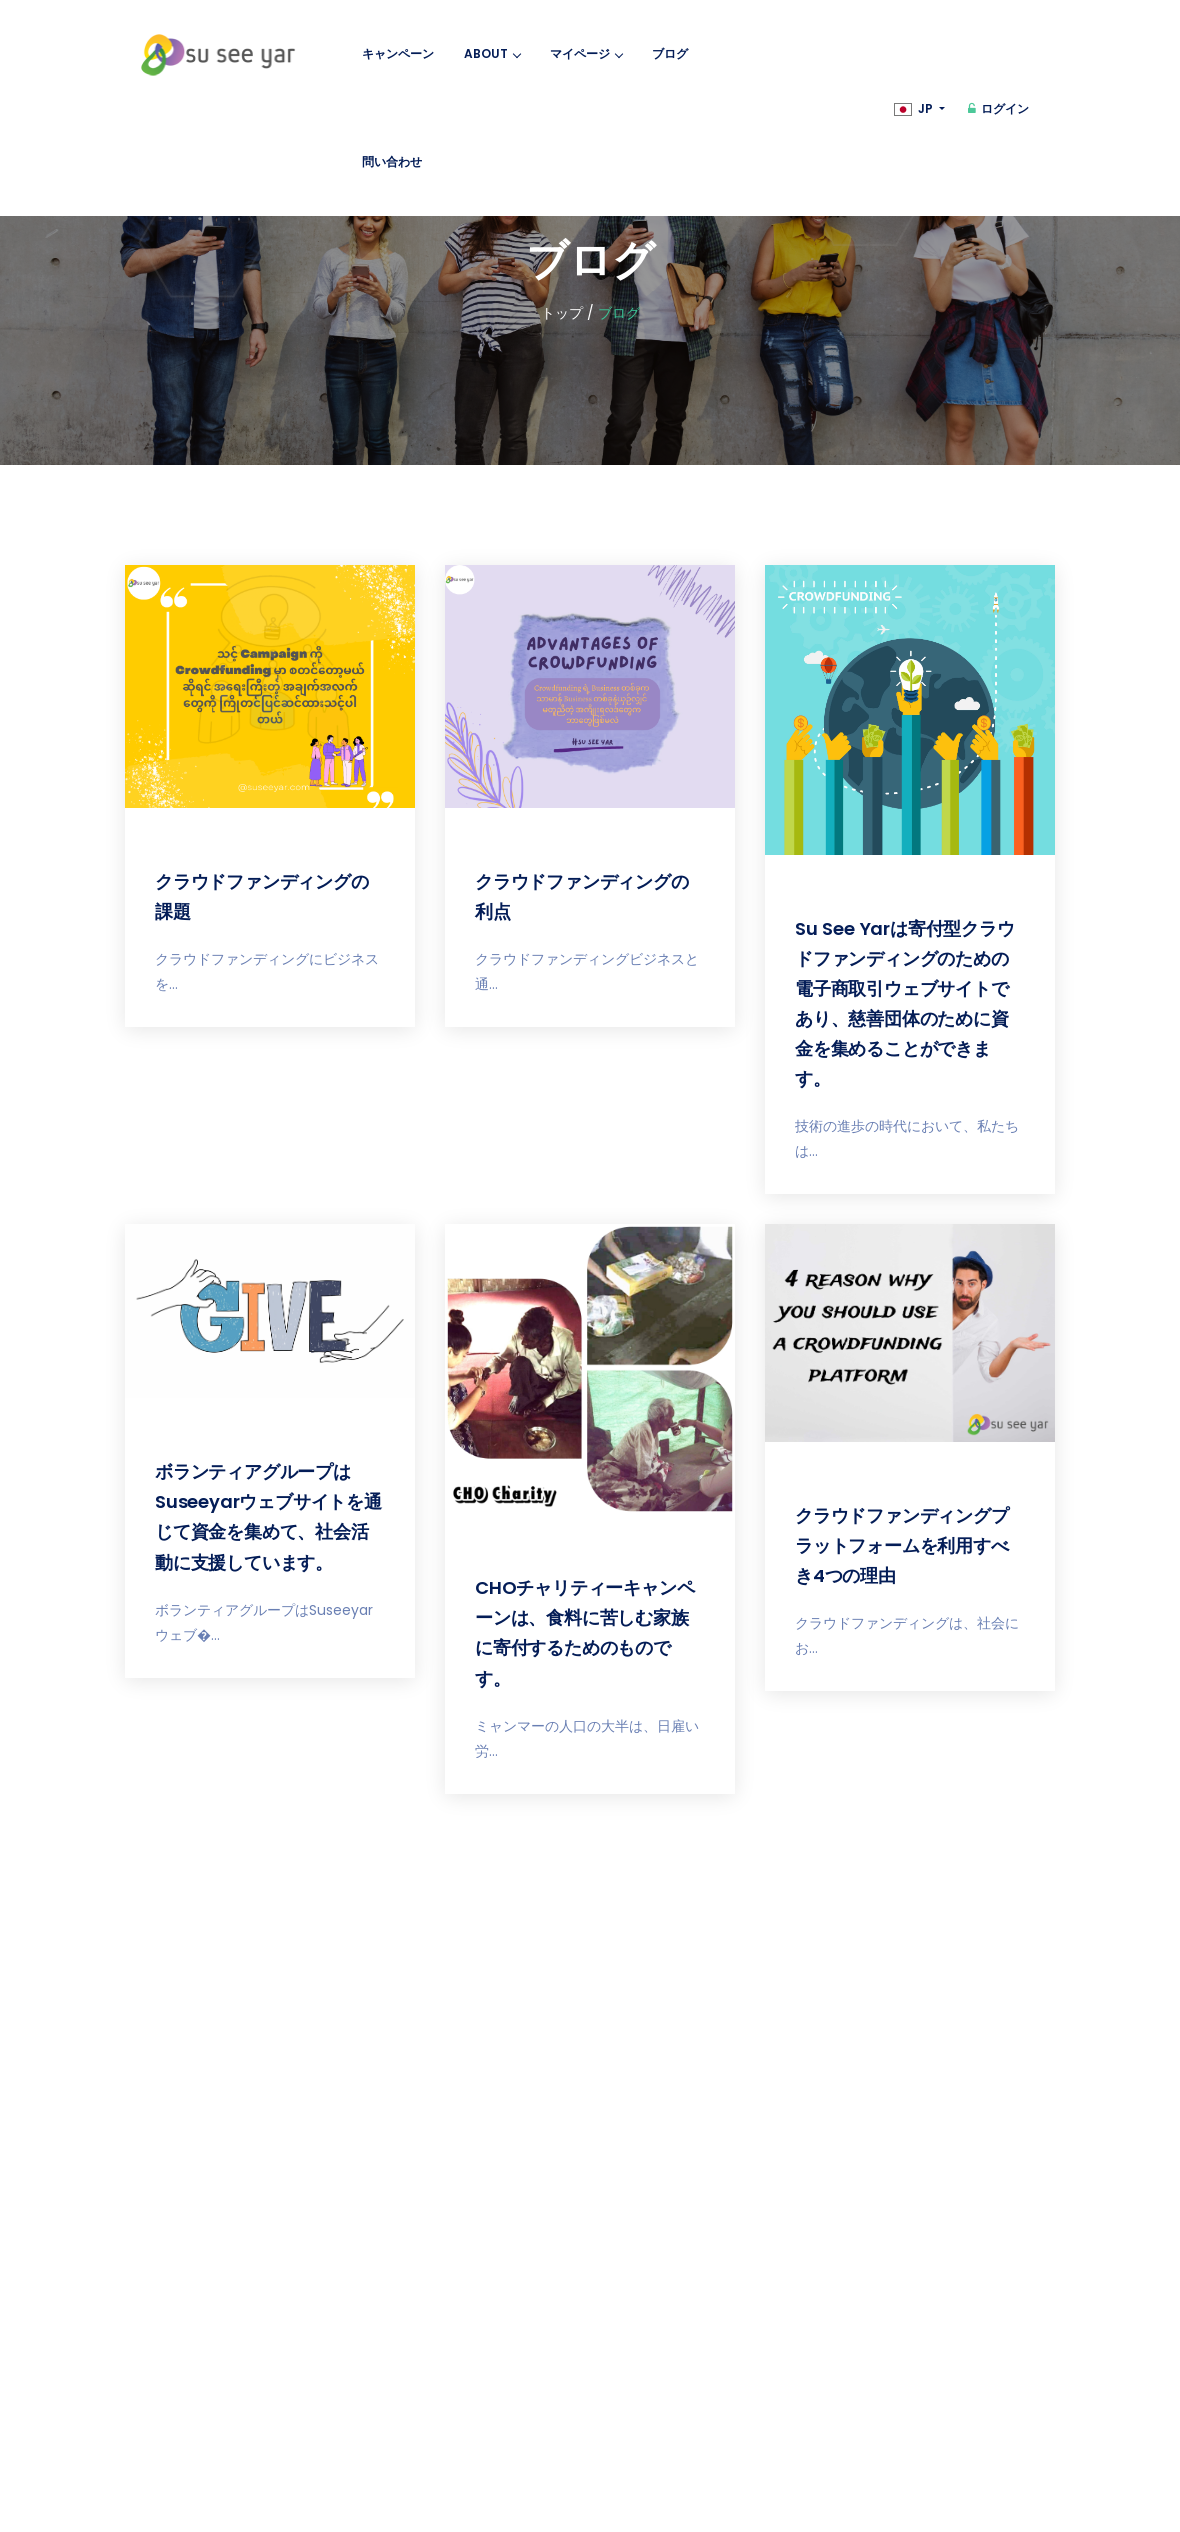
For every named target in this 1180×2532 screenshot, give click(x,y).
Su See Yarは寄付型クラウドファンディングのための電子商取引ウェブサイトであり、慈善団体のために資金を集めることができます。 (905, 1003)
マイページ (586, 53)
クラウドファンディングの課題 (262, 896)
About (492, 53)
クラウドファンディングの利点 (582, 896)
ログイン (998, 108)
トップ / (567, 313)
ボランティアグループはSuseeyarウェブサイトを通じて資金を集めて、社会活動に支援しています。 (268, 1516)
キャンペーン (398, 53)
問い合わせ (392, 161)
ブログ (670, 53)
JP (915, 108)
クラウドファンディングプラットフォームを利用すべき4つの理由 (902, 1545)
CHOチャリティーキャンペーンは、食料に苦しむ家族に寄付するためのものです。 (584, 1632)
